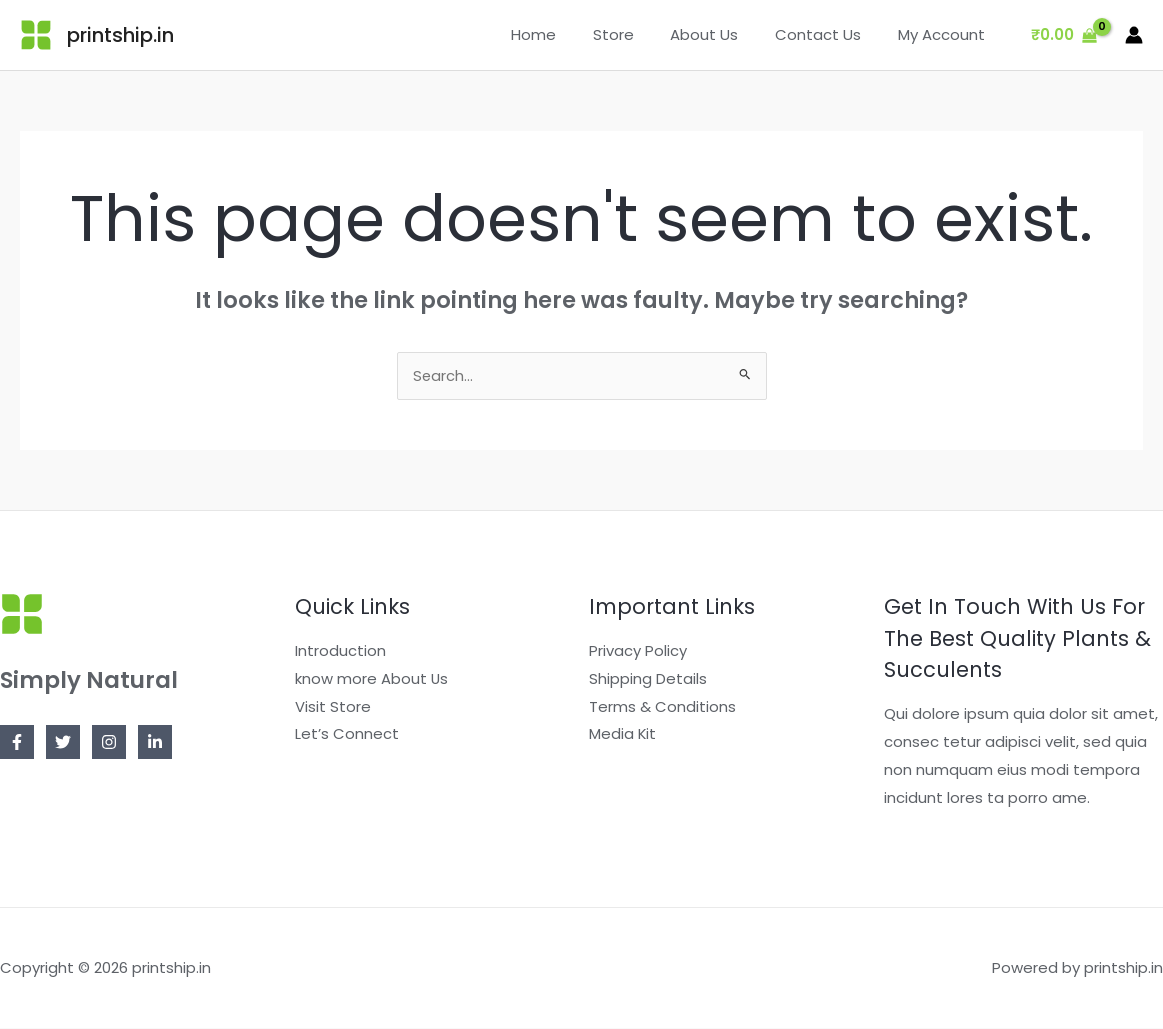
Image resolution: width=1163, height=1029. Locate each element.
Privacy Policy (638, 651)
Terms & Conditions (662, 707)
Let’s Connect (347, 735)
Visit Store (333, 707)
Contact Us (828, 34)
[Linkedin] (155, 743)
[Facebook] (17, 743)
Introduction (340, 651)
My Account (944, 34)
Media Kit (623, 735)
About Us (721, 34)
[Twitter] (63, 743)
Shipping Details (648, 679)
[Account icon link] (1134, 35)
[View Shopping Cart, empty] (1064, 35)
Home (563, 34)
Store (636, 34)
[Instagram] (109, 743)
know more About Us (372, 679)
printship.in (120, 35)
